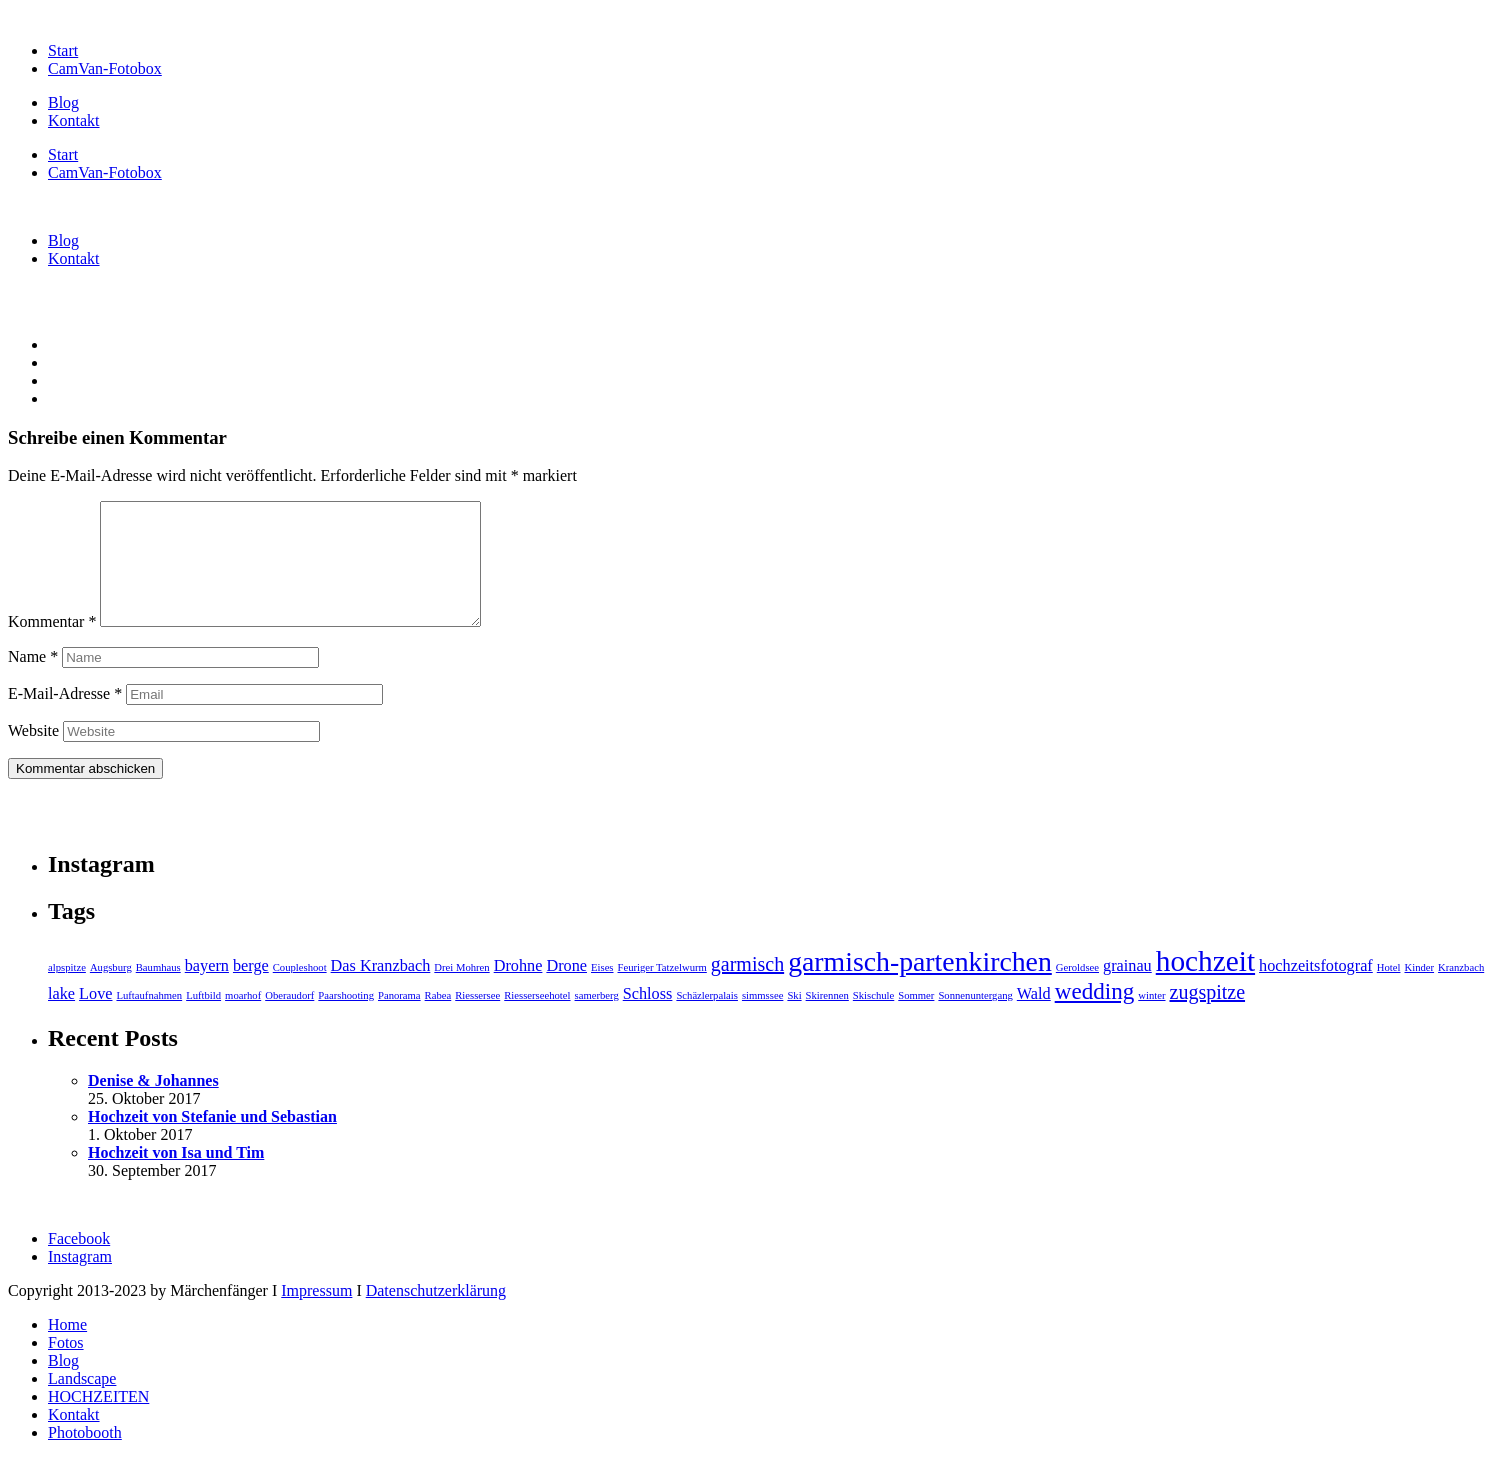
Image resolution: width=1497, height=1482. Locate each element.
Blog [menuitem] (63, 1384)
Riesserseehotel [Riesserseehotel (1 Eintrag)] (537, 1019)
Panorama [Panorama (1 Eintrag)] (399, 1019)
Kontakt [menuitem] (74, 1438)
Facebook (79, 1262)
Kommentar (52, 645)
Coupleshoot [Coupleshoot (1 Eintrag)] (300, 991)
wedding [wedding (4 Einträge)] (1095, 1015)
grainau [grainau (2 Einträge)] (1127, 990)
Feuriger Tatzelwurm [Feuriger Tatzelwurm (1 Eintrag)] (662, 991)
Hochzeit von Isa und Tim (176, 1176)
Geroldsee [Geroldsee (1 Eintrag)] (1077, 991)
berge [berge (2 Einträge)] (251, 990)
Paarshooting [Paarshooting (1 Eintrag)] (346, 1019)
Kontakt (74, 120)
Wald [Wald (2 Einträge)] (1034, 1018)
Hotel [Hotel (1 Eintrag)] (1389, 991)
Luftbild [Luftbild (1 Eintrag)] (203, 1019)
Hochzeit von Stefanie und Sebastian (212, 1140)
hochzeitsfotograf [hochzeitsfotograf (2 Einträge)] (1316, 990)
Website (33, 754)
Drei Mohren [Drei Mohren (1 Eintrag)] (461, 991)
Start (63, 50)
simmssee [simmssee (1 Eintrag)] (762, 1019)
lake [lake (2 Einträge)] (61, 1018)
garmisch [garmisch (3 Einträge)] (747, 988)
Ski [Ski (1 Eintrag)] (794, 1019)
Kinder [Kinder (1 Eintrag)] (1419, 991)
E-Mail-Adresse (65, 717)
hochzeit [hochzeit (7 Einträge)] (1205, 985)
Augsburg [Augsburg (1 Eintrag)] (111, 991)
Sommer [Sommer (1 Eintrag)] (916, 1019)
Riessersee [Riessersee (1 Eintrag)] (477, 1019)
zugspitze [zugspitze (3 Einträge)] (1208, 1016)
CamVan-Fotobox (105, 68)
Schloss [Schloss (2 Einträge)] (648, 1018)
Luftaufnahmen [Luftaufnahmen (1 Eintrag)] (149, 1019)
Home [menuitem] (67, 1348)
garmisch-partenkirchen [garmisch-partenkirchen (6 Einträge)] (920, 985)
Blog (63, 102)
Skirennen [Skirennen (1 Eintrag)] (827, 1019)
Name (33, 680)
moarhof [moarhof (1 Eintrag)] (243, 1019)
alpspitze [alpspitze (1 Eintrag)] (67, 991)
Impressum (316, 1314)
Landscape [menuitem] (82, 1402)
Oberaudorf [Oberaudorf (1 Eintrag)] (289, 1019)
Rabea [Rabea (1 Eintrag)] (438, 1019)
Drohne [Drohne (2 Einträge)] (518, 990)
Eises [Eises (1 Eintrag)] (602, 991)
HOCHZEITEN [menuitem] (98, 1420)
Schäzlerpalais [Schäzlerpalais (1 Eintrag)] (707, 1019)
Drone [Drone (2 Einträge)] (566, 990)
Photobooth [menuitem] (85, 1456)
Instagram (80, 1280)
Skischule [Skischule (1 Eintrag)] (873, 1019)
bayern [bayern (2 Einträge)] (207, 990)
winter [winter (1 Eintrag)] (1151, 1019)
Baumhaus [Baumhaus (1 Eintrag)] (158, 991)
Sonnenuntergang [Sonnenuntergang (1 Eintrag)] (975, 1019)
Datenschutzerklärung (436, 1314)
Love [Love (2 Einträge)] (95, 1018)
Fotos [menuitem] (66, 1366)
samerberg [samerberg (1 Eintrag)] (597, 1019)
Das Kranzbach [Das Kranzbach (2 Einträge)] (381, 990)
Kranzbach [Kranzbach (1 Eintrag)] (1461, 991)
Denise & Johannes (153, 1104)
